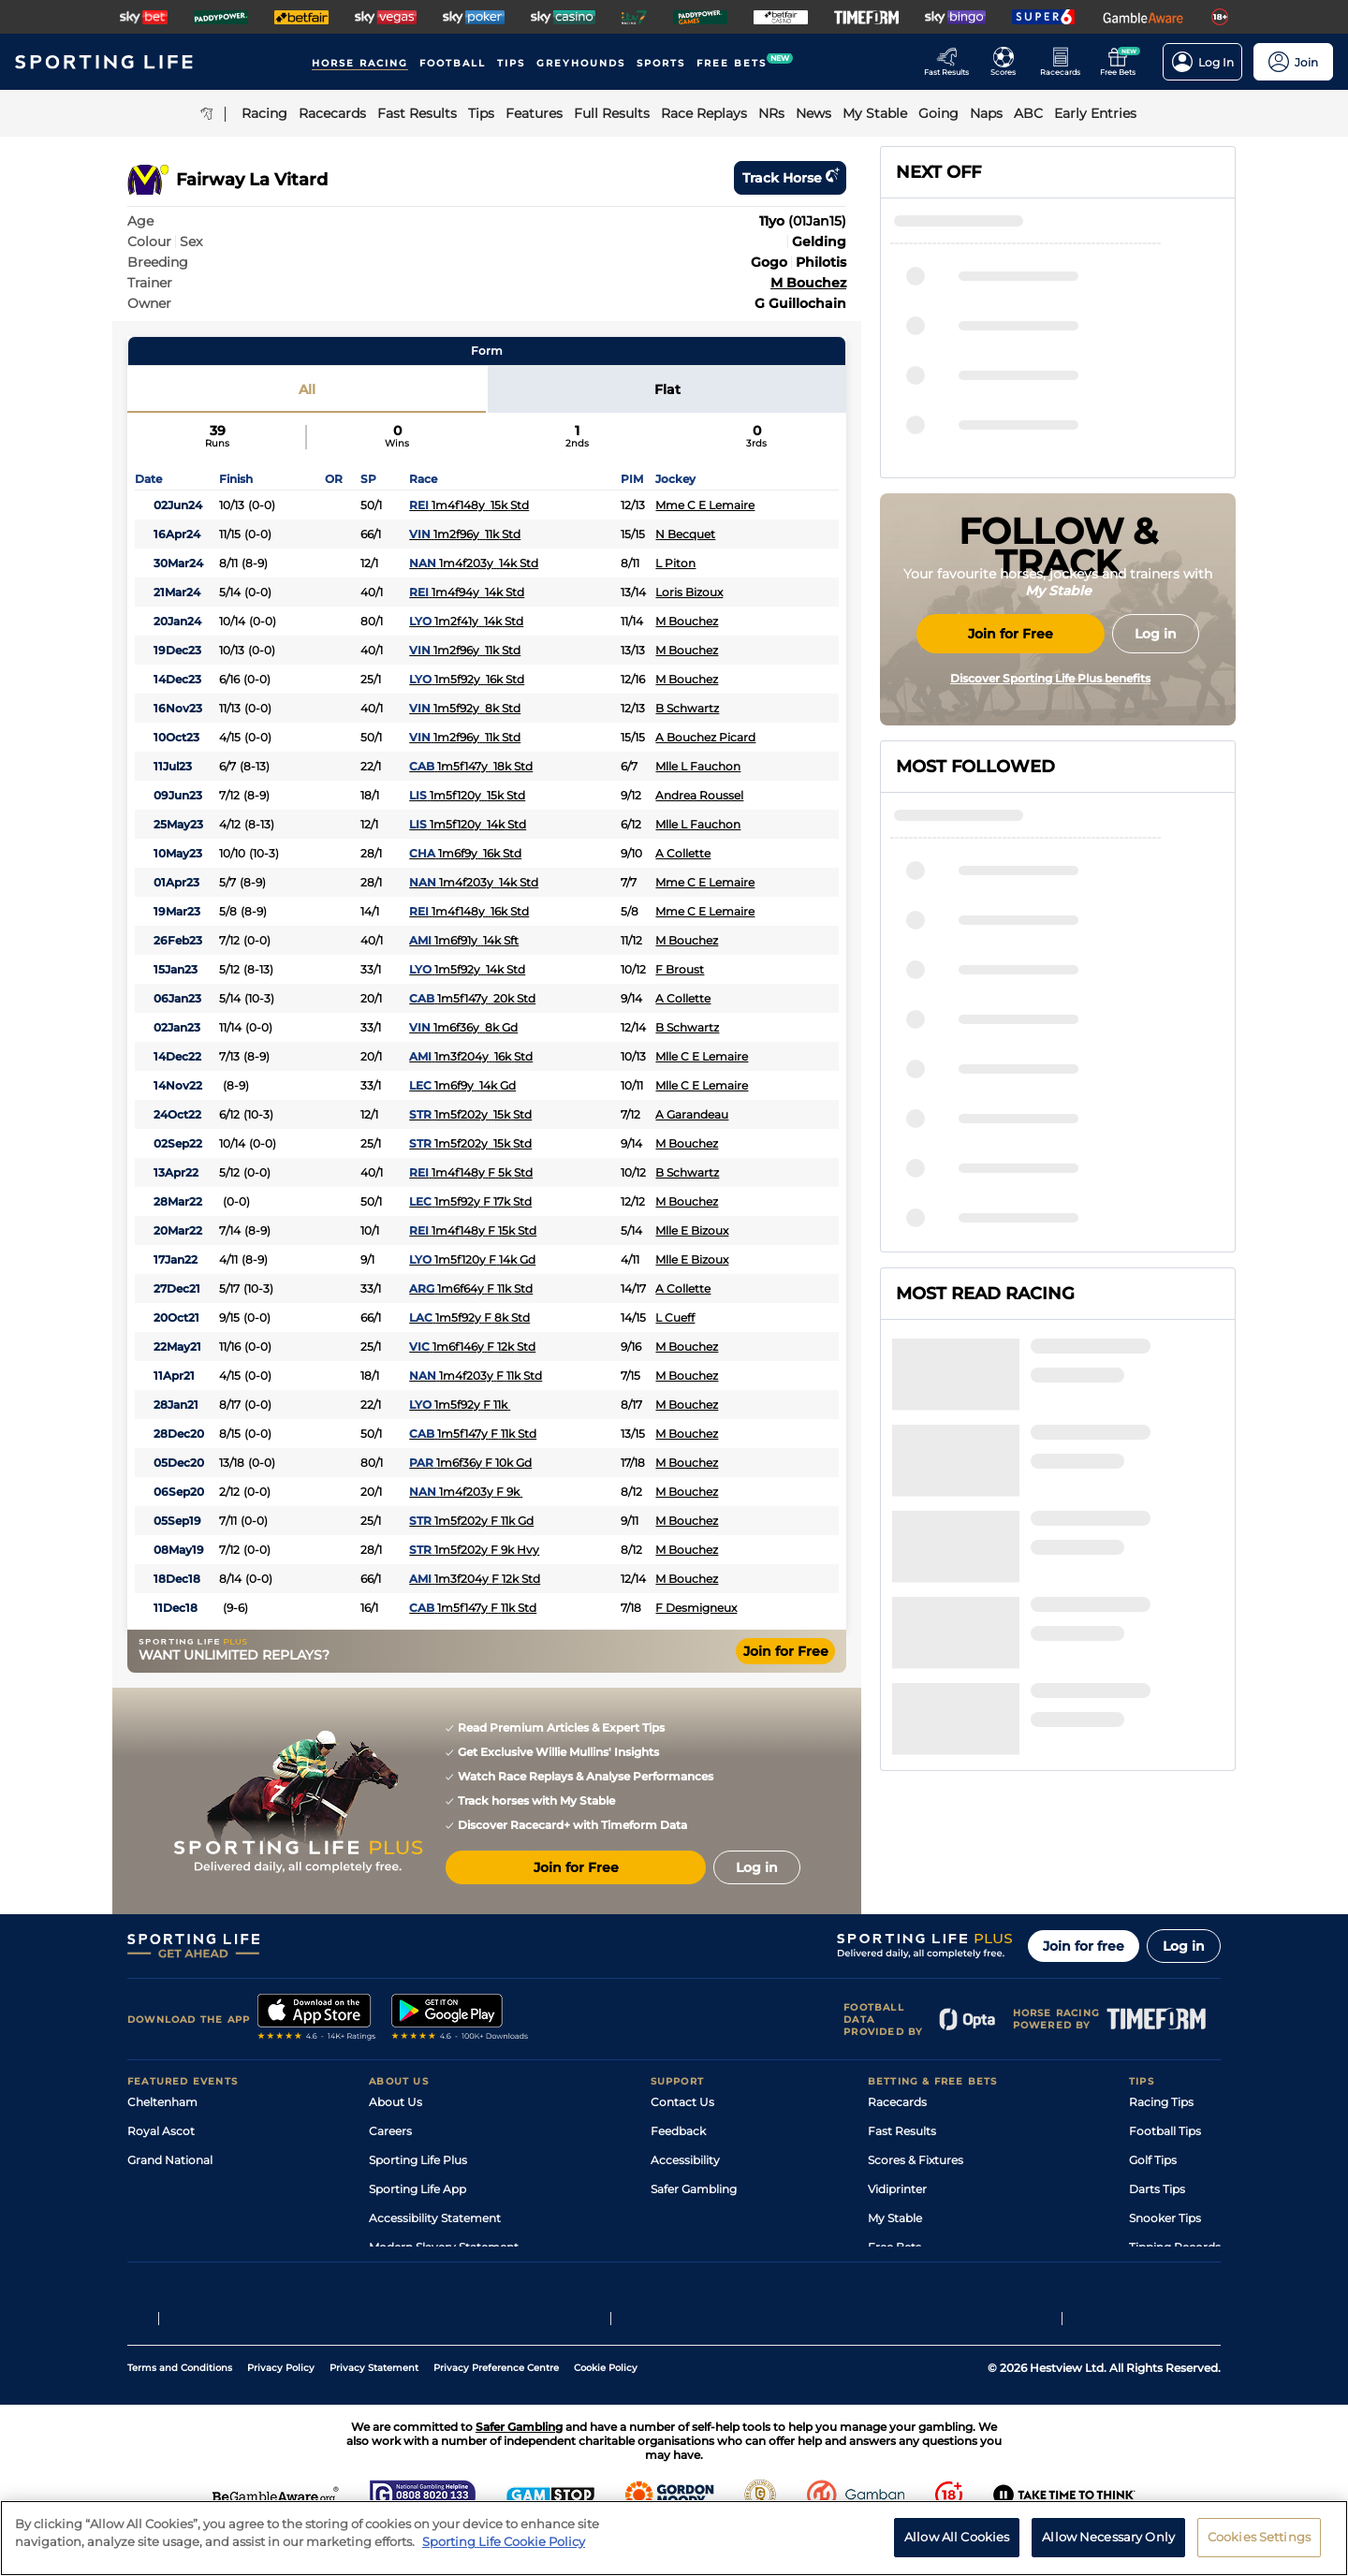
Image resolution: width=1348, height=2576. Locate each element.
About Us (395, 2102)
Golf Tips (1153, 2160)
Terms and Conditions (179, 2412)
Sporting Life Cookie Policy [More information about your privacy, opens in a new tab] (503, 2549)
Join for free (1083, 1946)
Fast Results (902, 2131)
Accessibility (685, 2160)
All (307, 389)
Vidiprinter (897, 2189)
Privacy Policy (281, 2412)
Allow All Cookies (956, 2545)
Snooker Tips (1165, 2218)
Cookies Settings (1259, 2545)
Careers (390, 2131)
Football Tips (1165, 2131)
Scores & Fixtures (915, 2160)
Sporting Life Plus (418, 2160)
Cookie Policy (605, 2412)
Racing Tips (1161, 2102)
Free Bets (894, 2247)
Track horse (790, 177)
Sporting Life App (417, 2189)
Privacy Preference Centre (496, 2412)
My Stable (895, 2218)
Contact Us (682, 2102)
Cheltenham (162, 2102)
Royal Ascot (161, 2131)
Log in (1184, 1946)
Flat (667, 389)
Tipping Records (1175, 2247)
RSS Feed (395, 2276)
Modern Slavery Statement (444, 2247)
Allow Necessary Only (1108, 2545)
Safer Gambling (694, 2189)
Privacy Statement (374, 2412)
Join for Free (785, 1651)
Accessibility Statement (435, 2218)
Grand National (169, 2160)
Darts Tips (1157, 2189)
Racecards (897, 2102)
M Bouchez (808, 282)
